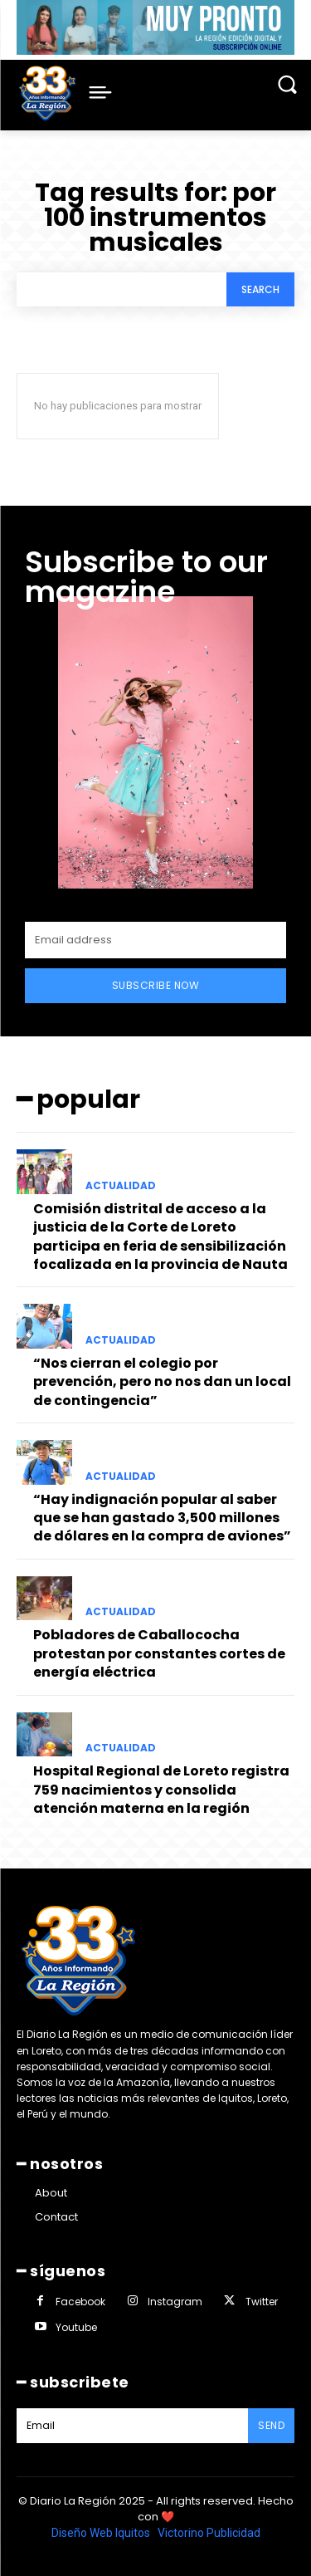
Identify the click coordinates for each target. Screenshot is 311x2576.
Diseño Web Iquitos (102, 2532)
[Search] (260, 289)
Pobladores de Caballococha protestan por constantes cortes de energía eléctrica (159, 1653)
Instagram (175, 2301)
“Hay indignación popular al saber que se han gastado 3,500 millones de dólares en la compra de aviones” (162, 1518)
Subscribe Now (156, 985)
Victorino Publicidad (209, 2532)
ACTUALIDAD (120, 1186)
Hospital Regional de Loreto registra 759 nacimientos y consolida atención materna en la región (161, 1789)
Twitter (261, 2301)
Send (271, 2425)
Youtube (76, 2327)
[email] (155, 940)
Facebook (80, 2301)
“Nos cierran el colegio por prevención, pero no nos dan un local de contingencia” (162, 1382)
